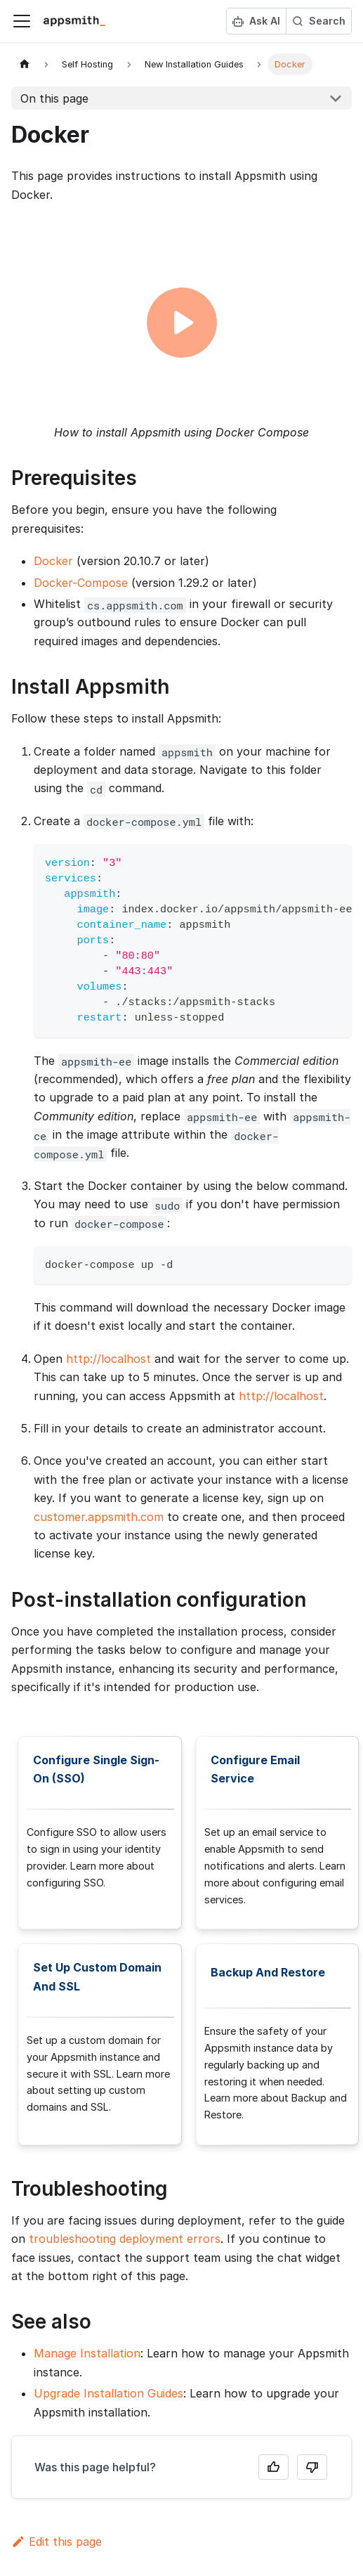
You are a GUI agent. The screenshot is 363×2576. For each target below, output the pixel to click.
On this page (54, 98)
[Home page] (24, 64)
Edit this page (56, 2542)
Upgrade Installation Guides (108, 2393)
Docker (53, 561)
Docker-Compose (81, 583)
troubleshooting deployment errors (124, 2239)
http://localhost (108, 1359)
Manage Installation (87, 2353)
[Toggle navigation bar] (21, 21)
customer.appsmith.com (99, 1517)
